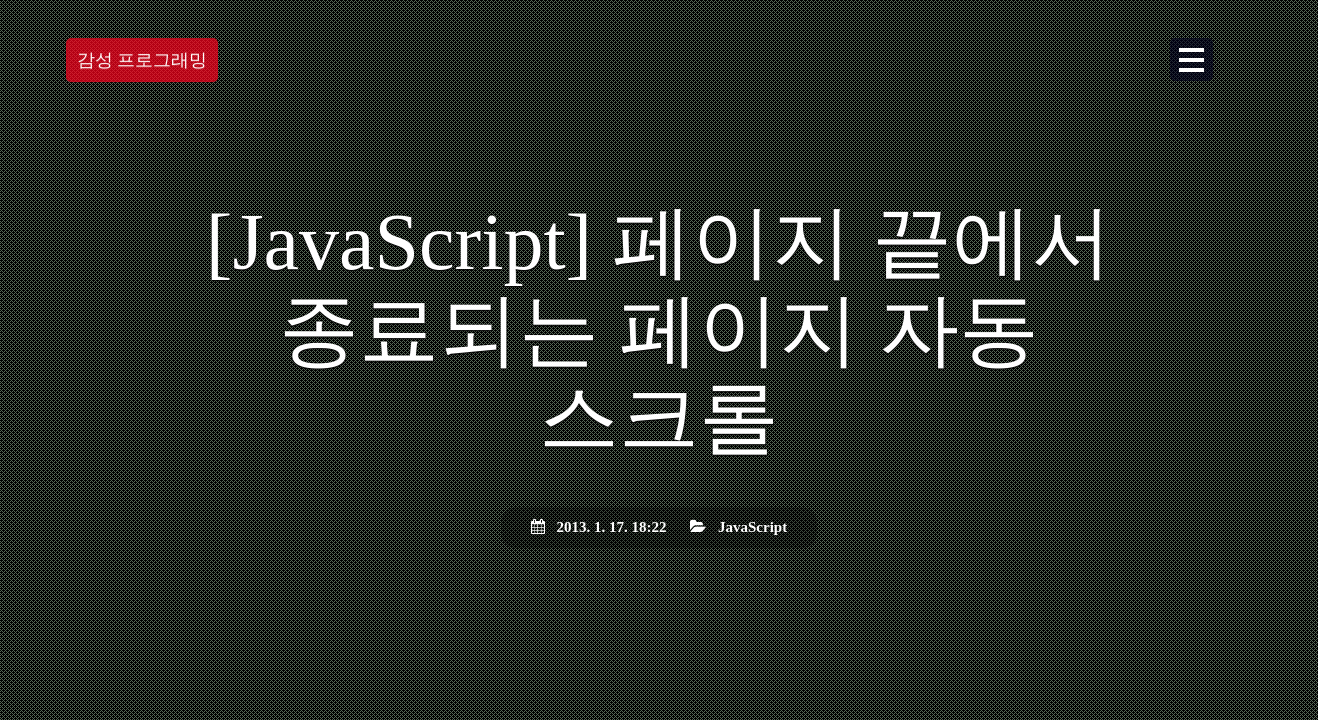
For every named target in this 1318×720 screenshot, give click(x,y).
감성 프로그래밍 (142, 60)
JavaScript (752, 527)
